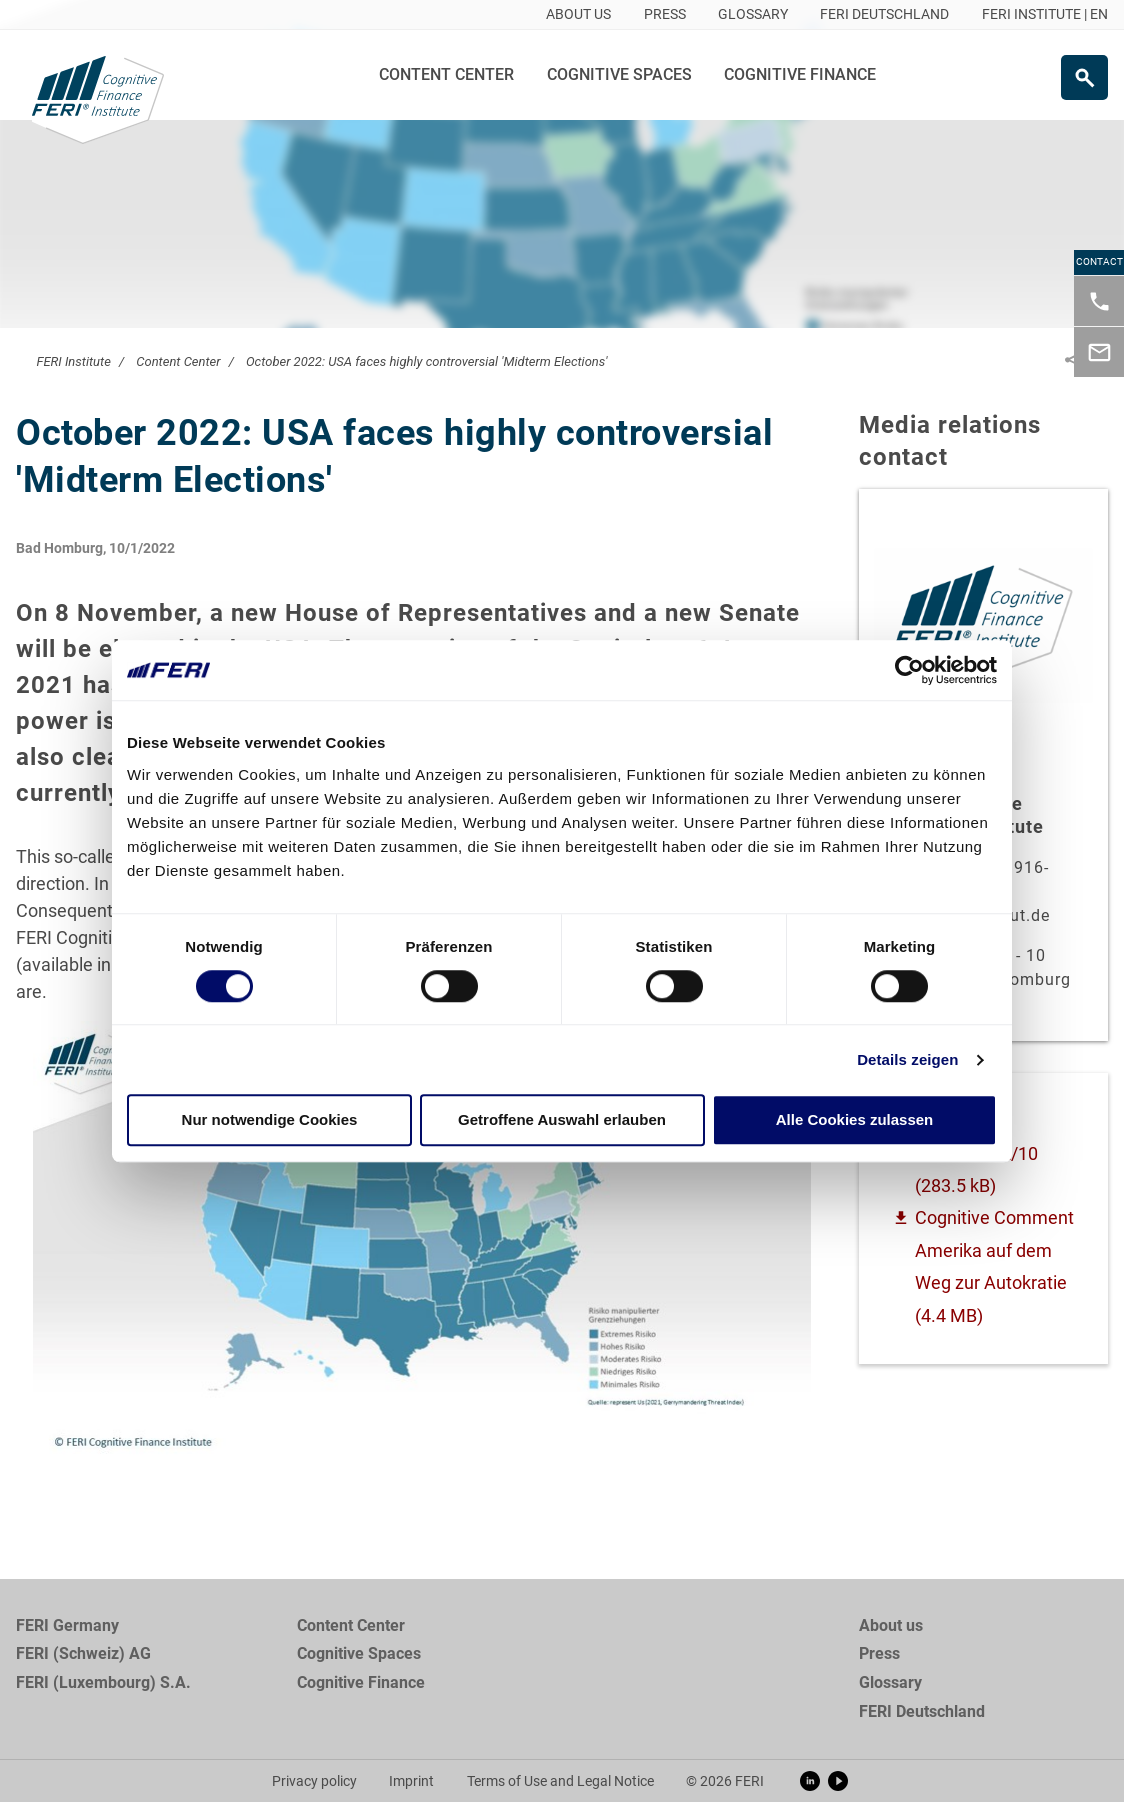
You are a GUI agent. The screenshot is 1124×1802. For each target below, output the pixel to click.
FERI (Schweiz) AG (83, 1653)
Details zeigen (907, 1059)
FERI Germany (67, 1625)
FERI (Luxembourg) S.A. (103, 1682)
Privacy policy (314, 1781)
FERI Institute (73, 361)
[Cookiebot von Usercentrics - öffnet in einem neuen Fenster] (909, 670)
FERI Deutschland (922, 1711)
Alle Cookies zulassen (855, 1120)
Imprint (411, 1781)
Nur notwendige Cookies (270, 1120)
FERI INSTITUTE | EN (1045, 14)
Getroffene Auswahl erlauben (562, 1120)
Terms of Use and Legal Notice (560, 1781)
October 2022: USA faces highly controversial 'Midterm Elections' (427, 361)
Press (879, 1653)
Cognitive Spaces (619, 74)
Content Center (446, 74)
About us (891, 1625)
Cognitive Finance (800, 74)
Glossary (890, 1682)
